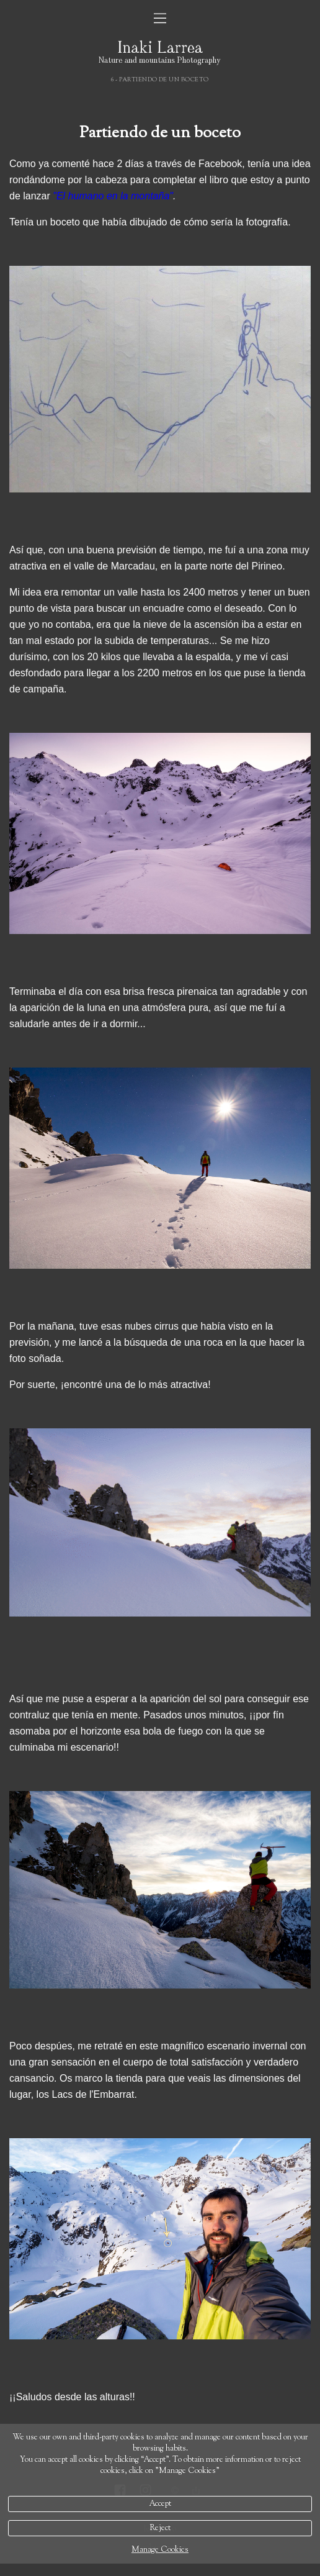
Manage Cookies (160, 2550)
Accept (160, 2504)
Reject (160, 2528)
